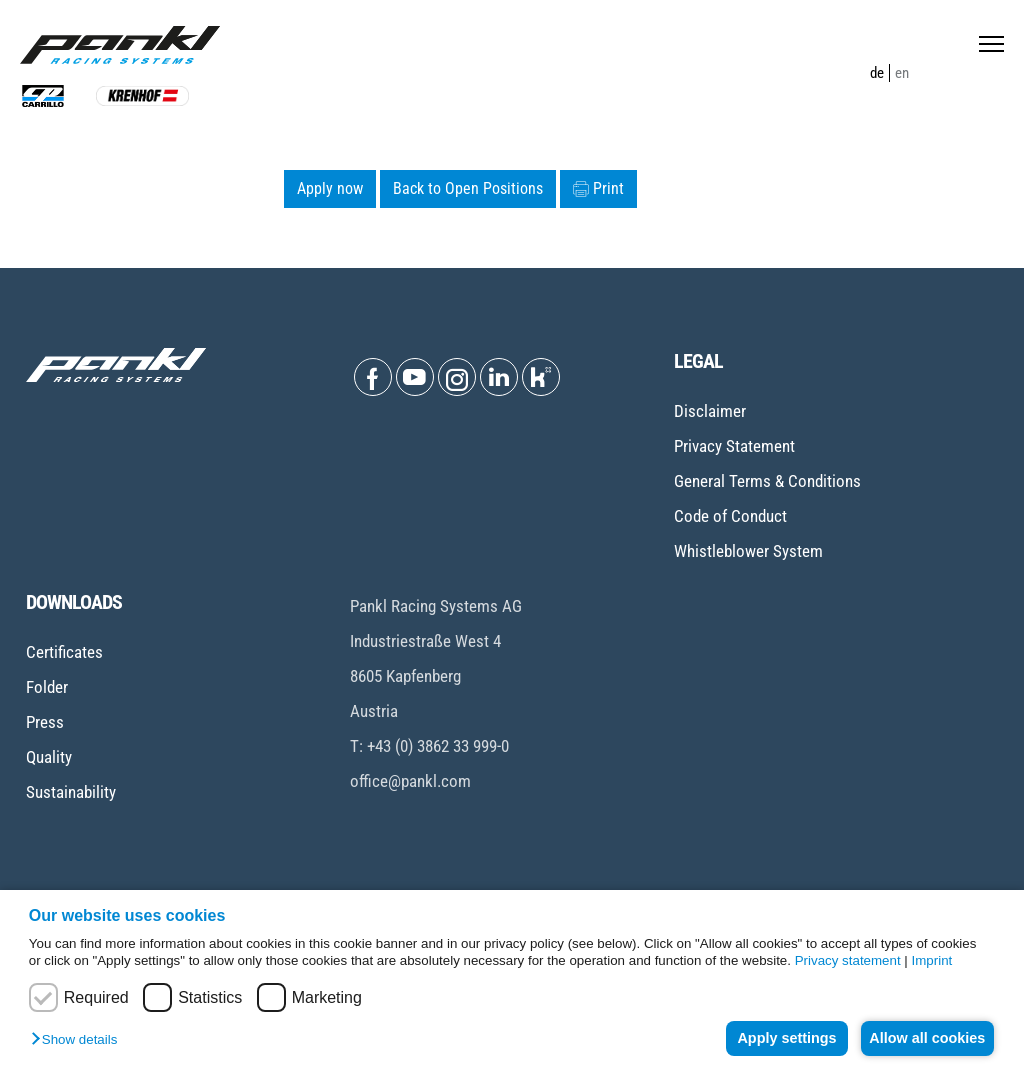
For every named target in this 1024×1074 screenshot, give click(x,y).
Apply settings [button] (776, 1038)
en (902, 73)
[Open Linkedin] (499, 377)
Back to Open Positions (468, 188)
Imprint (932, 960)
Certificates (64, 652)
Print (598, 188)
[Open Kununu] (541, 377)
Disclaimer (710, 411)
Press (45, 722)
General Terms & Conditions (767, 481)
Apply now (330, 188)
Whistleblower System (748, 551)
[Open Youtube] (415, 377)
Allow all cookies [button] (924, 1038)
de (877, 73)
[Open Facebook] (373, 377)
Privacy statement (848, 960)
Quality (49, 757)
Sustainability (71, 792)
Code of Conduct (730, 516)
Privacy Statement (734, 446)
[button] (79, 1040)
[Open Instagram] (457, 377)
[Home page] (120, 45)
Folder (47, 687)
